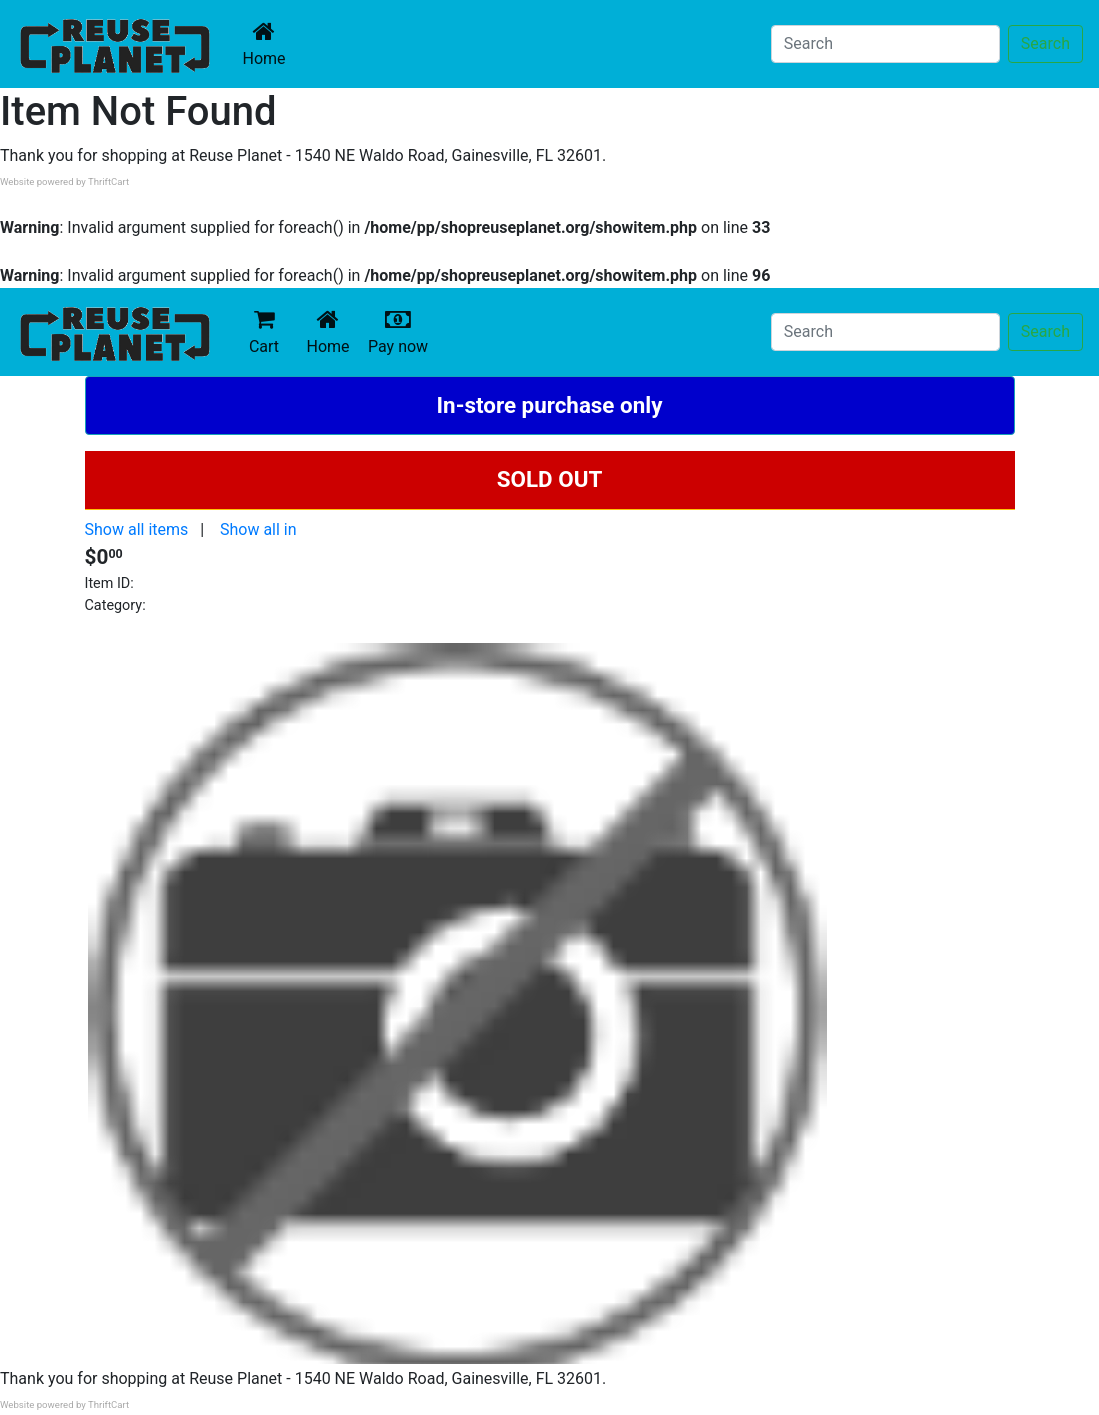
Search (1045, 43)
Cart (264, 331)
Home (268, 43)
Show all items (137, 529)
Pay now (402, 331)
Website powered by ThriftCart (64, 181)
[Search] (885, 44)
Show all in (258, 529)
